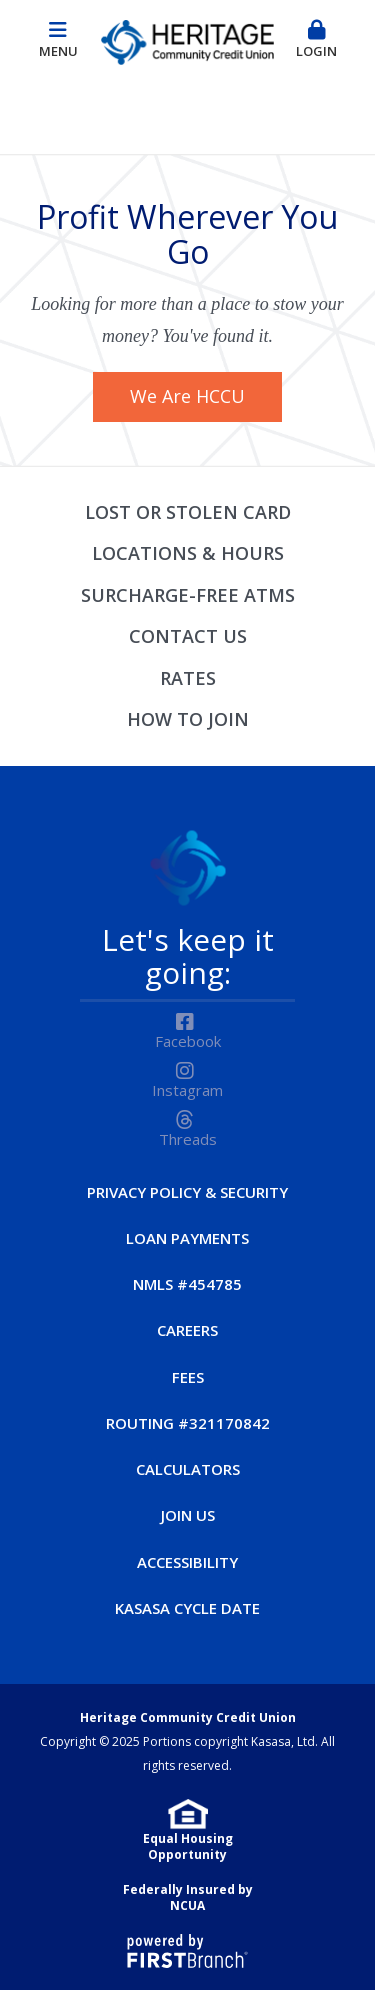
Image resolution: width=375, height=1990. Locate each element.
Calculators (188, 1469)
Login (317, 40)
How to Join (188, 719)
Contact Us (188, 636)
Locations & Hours (188, 553)
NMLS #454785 (187, 1284)
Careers (187, 1330)
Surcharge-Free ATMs (188, 595)
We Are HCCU (187, 396)
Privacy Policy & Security (187, 1192)
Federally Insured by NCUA (188, 1897)
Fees (188, 1377)
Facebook (188, 1041)
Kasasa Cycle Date (187, 1608)
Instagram (187, 1090)
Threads (188, 1139)
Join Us (188, 1515)
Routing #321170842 (188, 1423)
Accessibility (187, 1562)
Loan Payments (187, 1238)
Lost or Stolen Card (188, 512)
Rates (188, 678)
